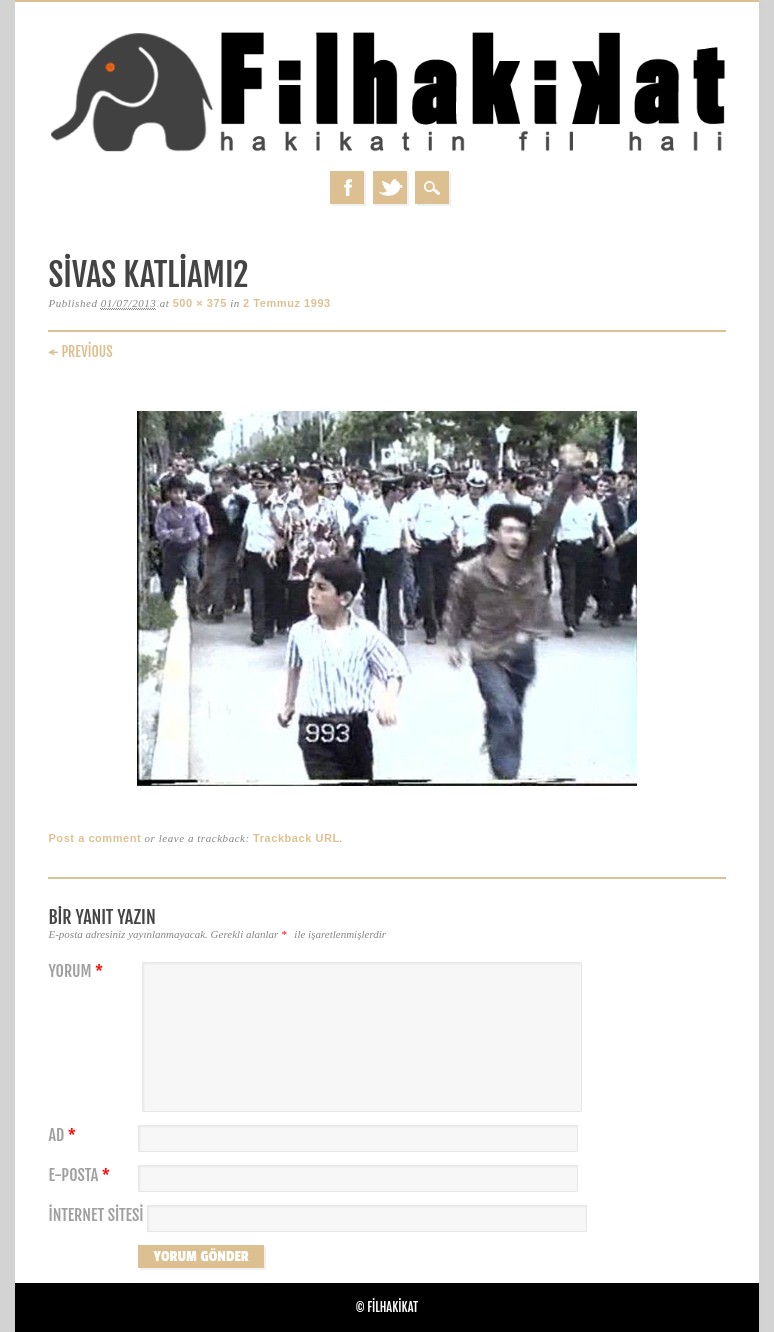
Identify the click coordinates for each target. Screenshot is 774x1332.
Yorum (78, 971)
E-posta (81, 1175)
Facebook (347, 187)
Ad (64, 1135)
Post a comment (94, 838)
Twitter (390, 187)
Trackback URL (296, 838)
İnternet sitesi (95, 1215)
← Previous (80, 351)
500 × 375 (200, 303)
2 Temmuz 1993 (287, 303)
